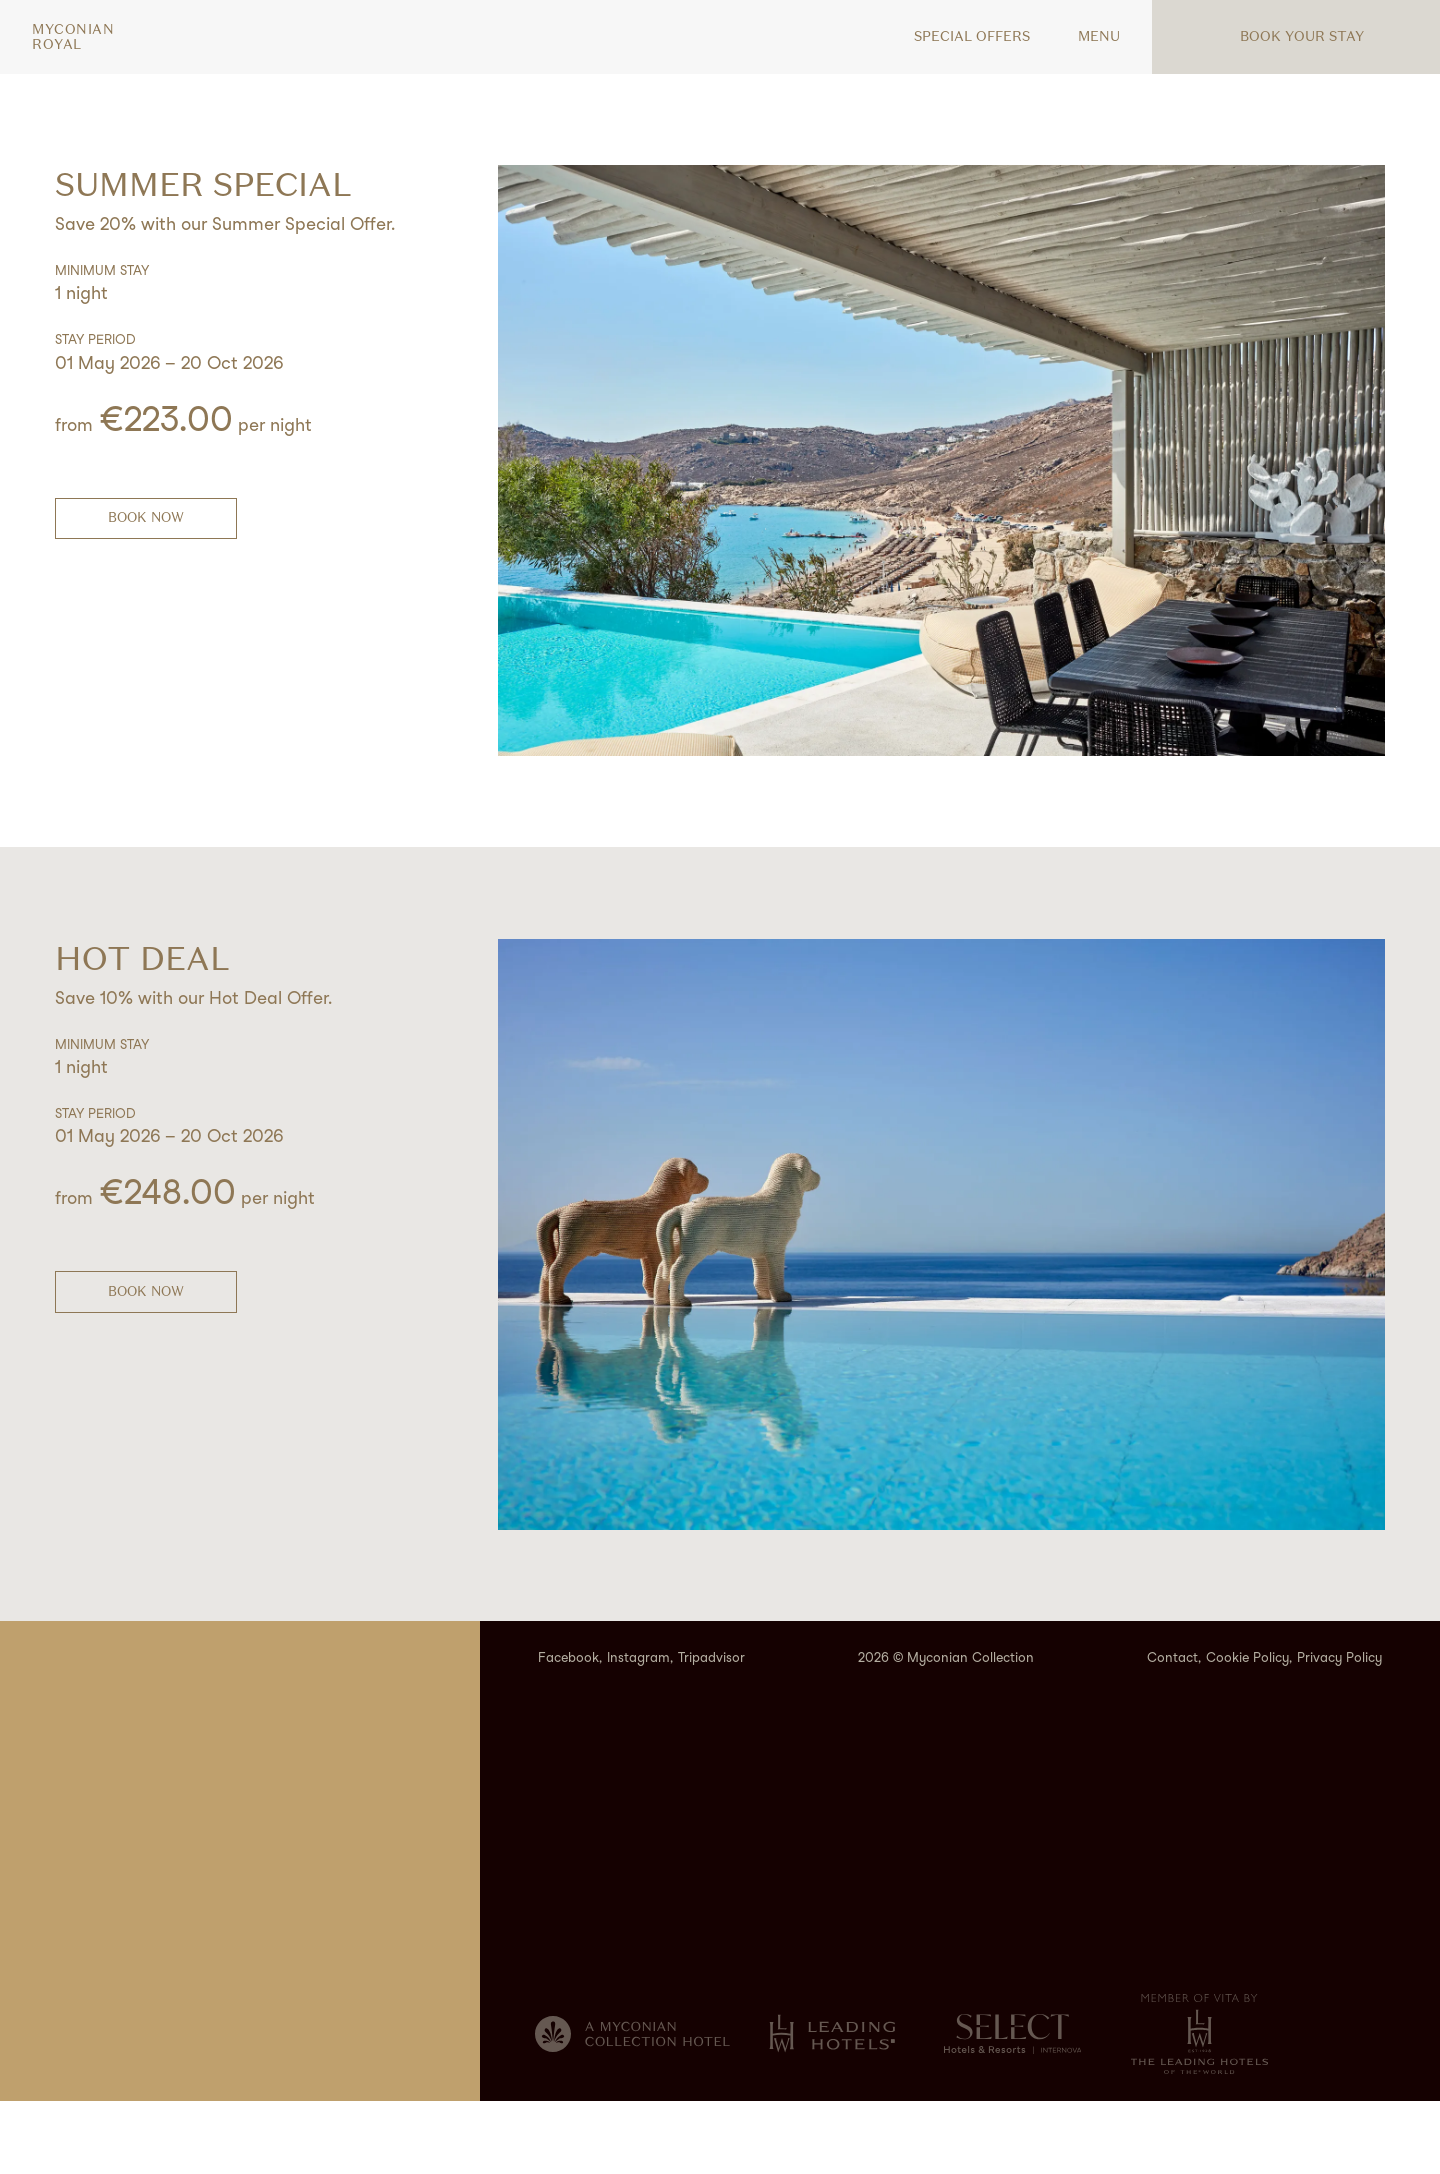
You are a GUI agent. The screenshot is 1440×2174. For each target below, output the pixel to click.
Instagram (638, 1730)
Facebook (568, 1730)
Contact (1172, 1730)
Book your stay (1290, 36)
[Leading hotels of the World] (832, 2106)
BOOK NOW (146, 517)
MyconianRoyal (73, 37)
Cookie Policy (1247, 1730)
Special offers (960, 36)
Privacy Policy (1339, 1730)
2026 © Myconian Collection (946, 1730)
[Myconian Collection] (632, 2107)
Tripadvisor (711, 1730)
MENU (1087, 36)
